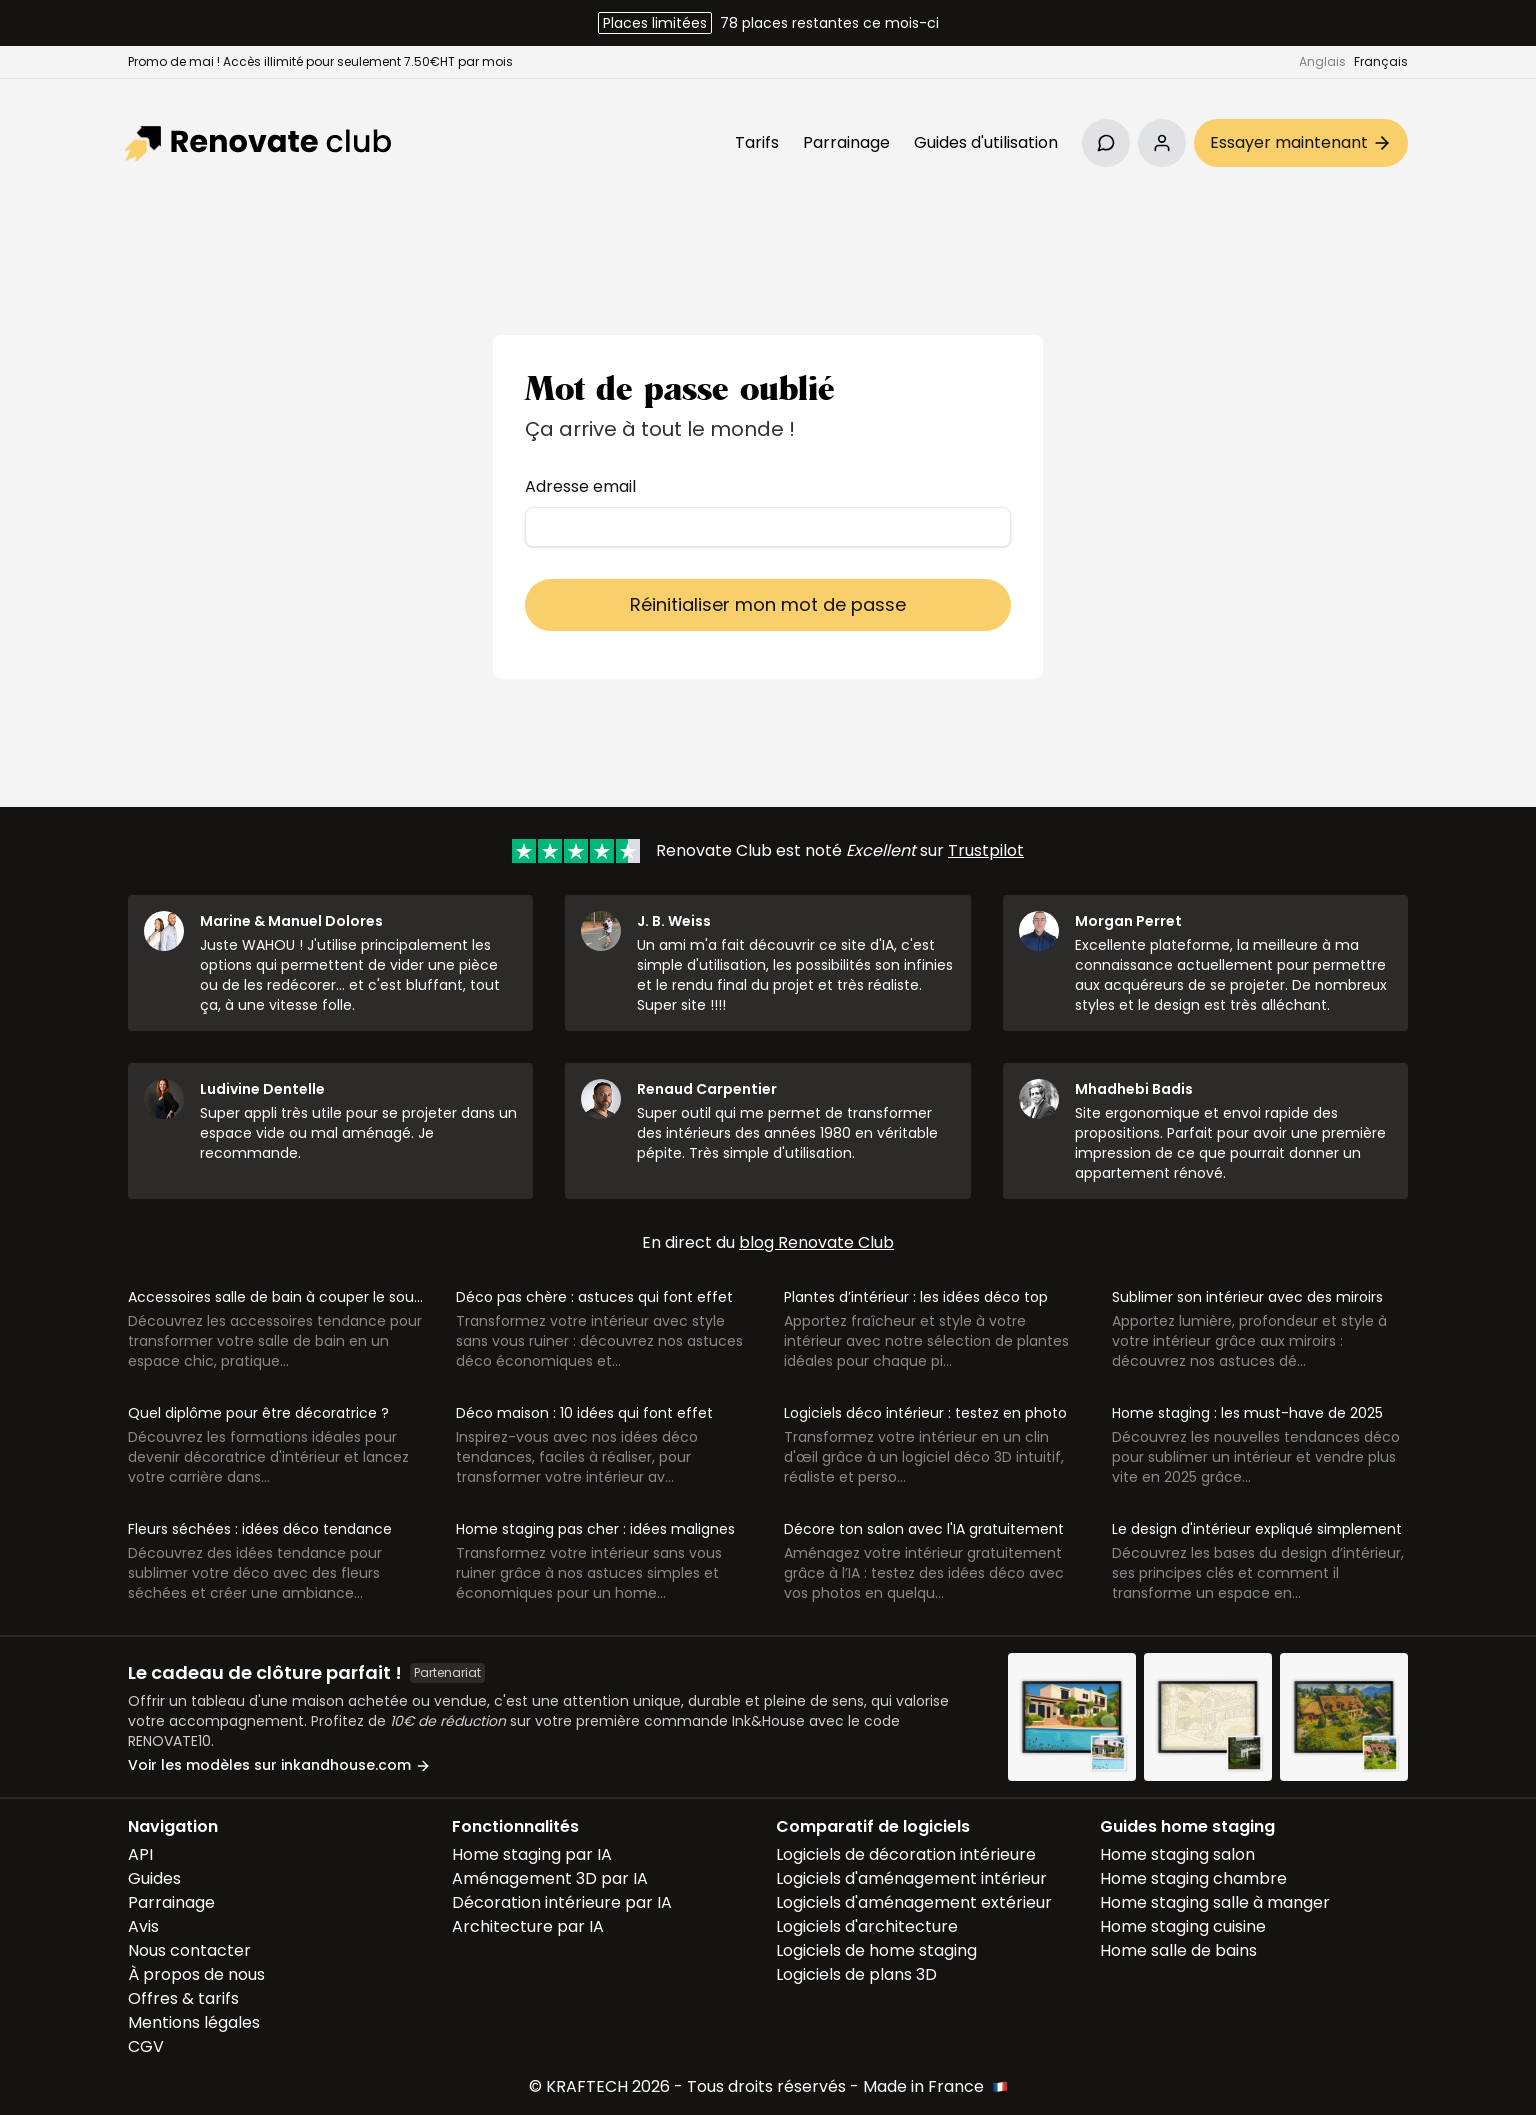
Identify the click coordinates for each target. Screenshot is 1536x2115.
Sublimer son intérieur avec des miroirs (1247, 1297)
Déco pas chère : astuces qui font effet (594, 1297)
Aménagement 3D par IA (550, 1878)
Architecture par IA (528, 1926)
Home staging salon (1177, 1854)
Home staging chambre (1193, 1878)
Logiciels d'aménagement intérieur (911, 1878)
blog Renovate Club (816, 1242)
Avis (143, 1926)
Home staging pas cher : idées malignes (595, 1529)
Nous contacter (189, 1950)
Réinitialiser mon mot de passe (768, 604)
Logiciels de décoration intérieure (906, 1854)
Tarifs (757, 142)
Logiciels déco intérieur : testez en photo (925, 1413)
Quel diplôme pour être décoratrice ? (258, 1413)
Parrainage (846, 142)
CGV (146, 2046)
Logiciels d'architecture (867, 1926)
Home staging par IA (532, 1854)
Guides (154, 1878)
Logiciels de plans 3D (856, 1974)
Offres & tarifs (183, 1998)
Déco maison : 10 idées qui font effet (584, 1413)
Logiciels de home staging (876, 1950)
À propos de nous (196, 1974)
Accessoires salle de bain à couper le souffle (283, 1297)
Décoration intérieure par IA (562, 1902)
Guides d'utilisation (986, 142)
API (140, 1854)
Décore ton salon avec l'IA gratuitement (924, 1529)
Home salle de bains (1178, 1950)
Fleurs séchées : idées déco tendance (260, 1529)
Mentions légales (194, 2022)
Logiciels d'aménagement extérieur (914, 1902)
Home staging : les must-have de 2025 (1247, 1413)
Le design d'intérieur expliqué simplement (1257, 1529)
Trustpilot (986, 850)
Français (1381, 62)
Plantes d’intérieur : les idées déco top (916, 1297)
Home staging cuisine (1183, 1926)
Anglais (1322, 62)
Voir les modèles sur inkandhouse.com (279, 1765)
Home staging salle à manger (1215, 1902)
